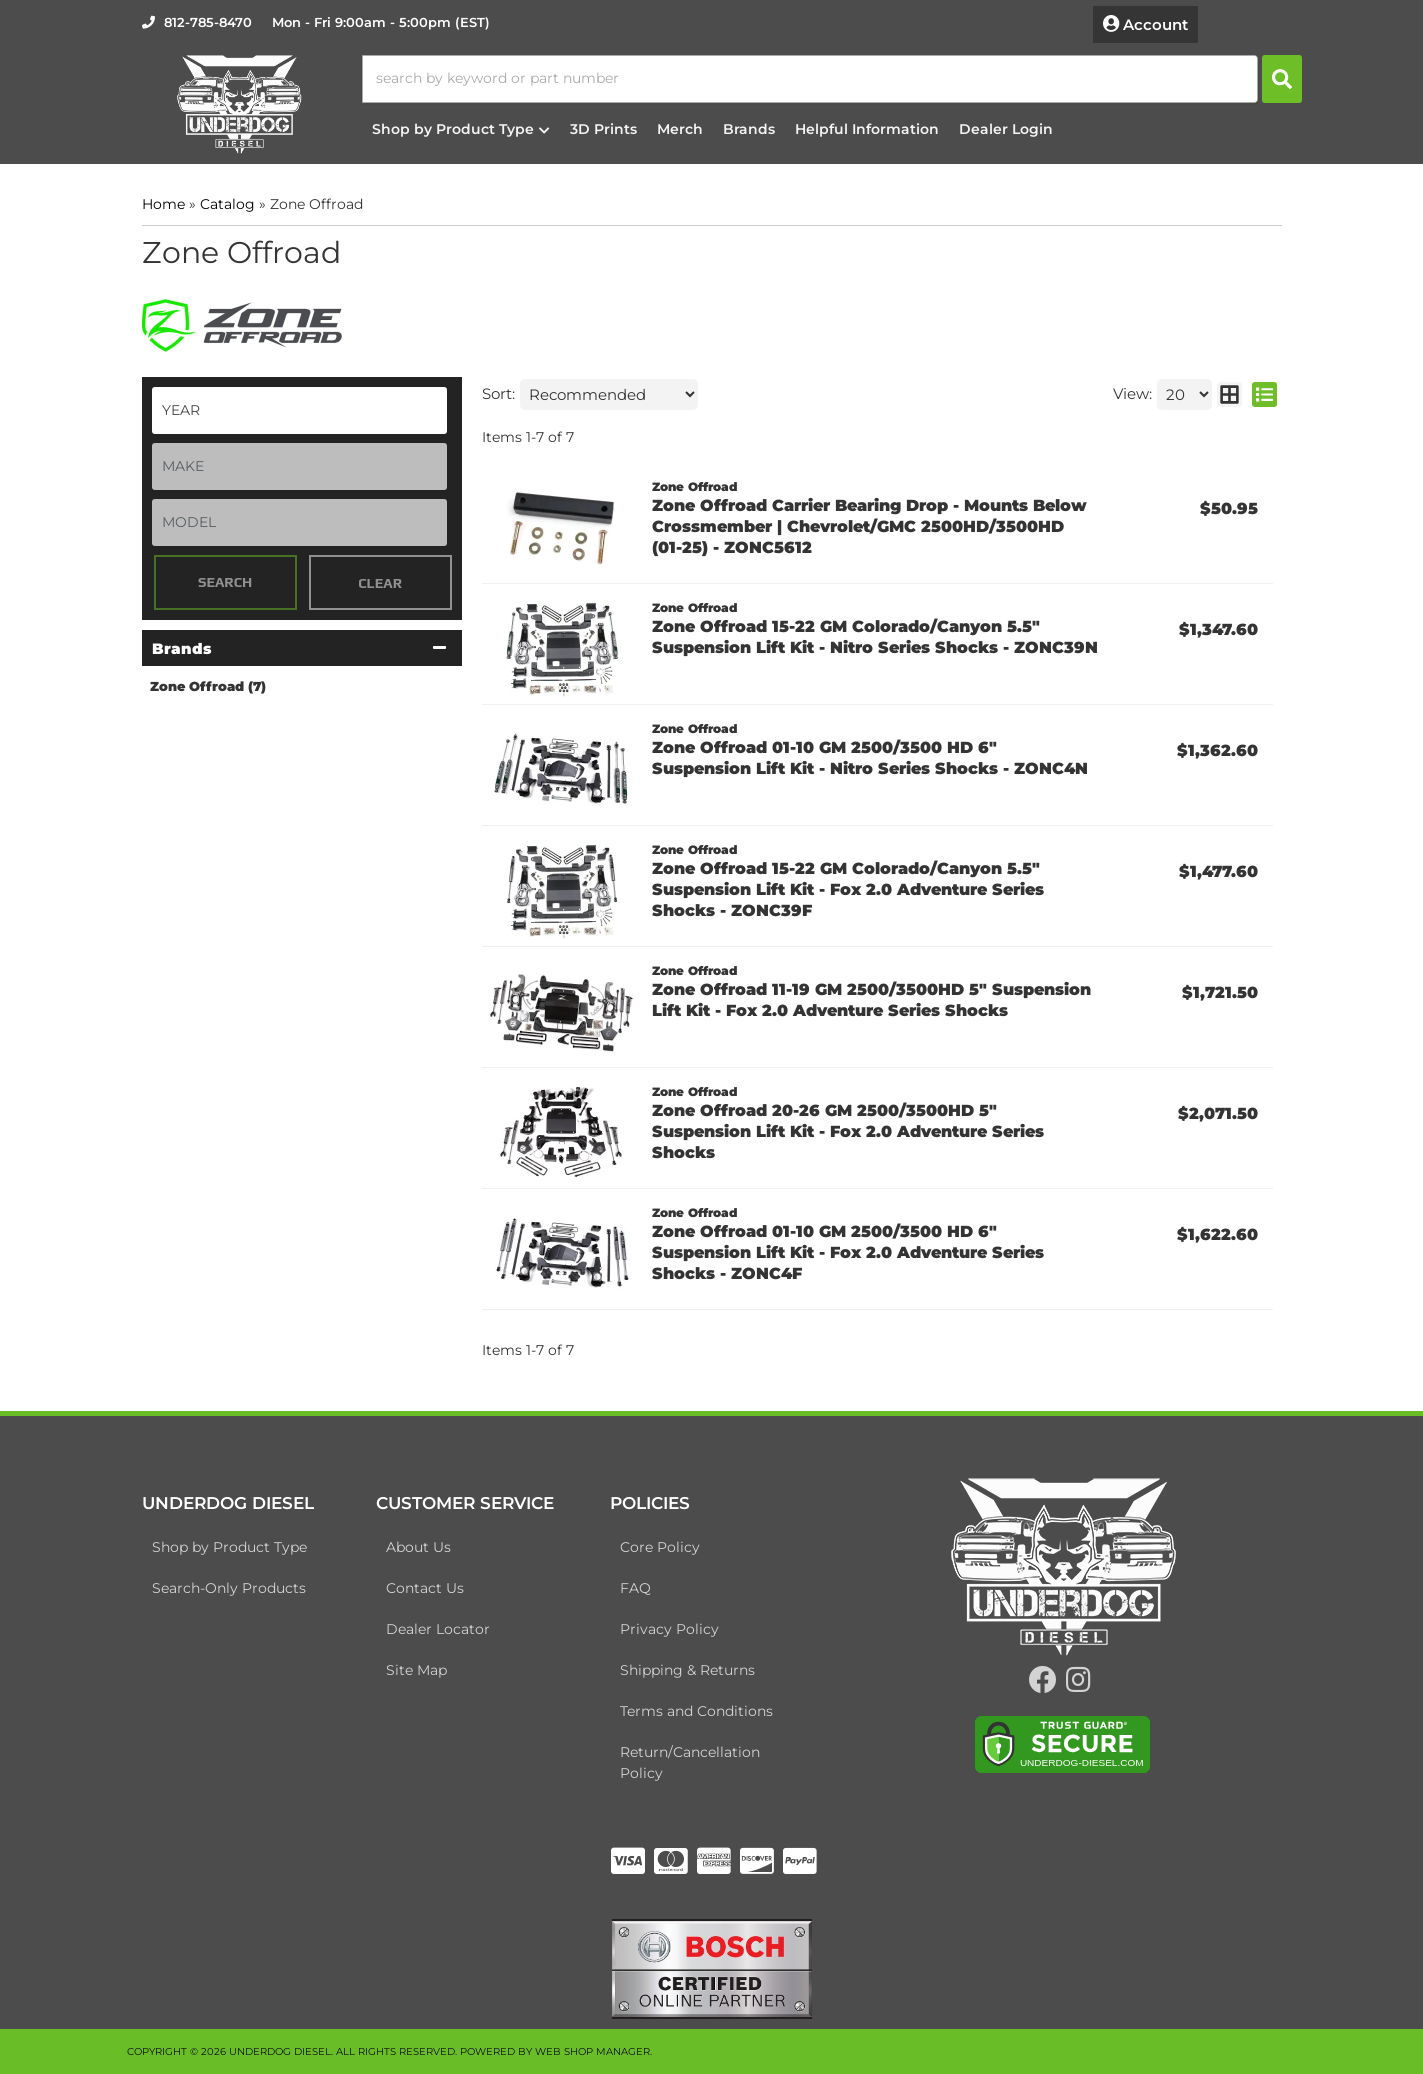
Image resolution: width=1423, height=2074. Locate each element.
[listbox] (299, 410)
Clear (380, 583)
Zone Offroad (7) (208, 686)
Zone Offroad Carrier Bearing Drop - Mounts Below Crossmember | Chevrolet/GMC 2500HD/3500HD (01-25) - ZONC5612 (869, 526)
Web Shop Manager (592, 2051)
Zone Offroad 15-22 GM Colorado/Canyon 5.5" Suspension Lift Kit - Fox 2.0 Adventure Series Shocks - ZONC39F (848, 889)
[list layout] (1264, 394)
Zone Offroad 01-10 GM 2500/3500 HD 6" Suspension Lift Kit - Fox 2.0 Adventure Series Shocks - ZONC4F (848, 1252)
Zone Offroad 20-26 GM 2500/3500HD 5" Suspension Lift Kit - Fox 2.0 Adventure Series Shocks (848, 1131)
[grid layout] (1229, 394)
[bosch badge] (712, 1967)
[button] (832, 79)
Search (225, 582)
